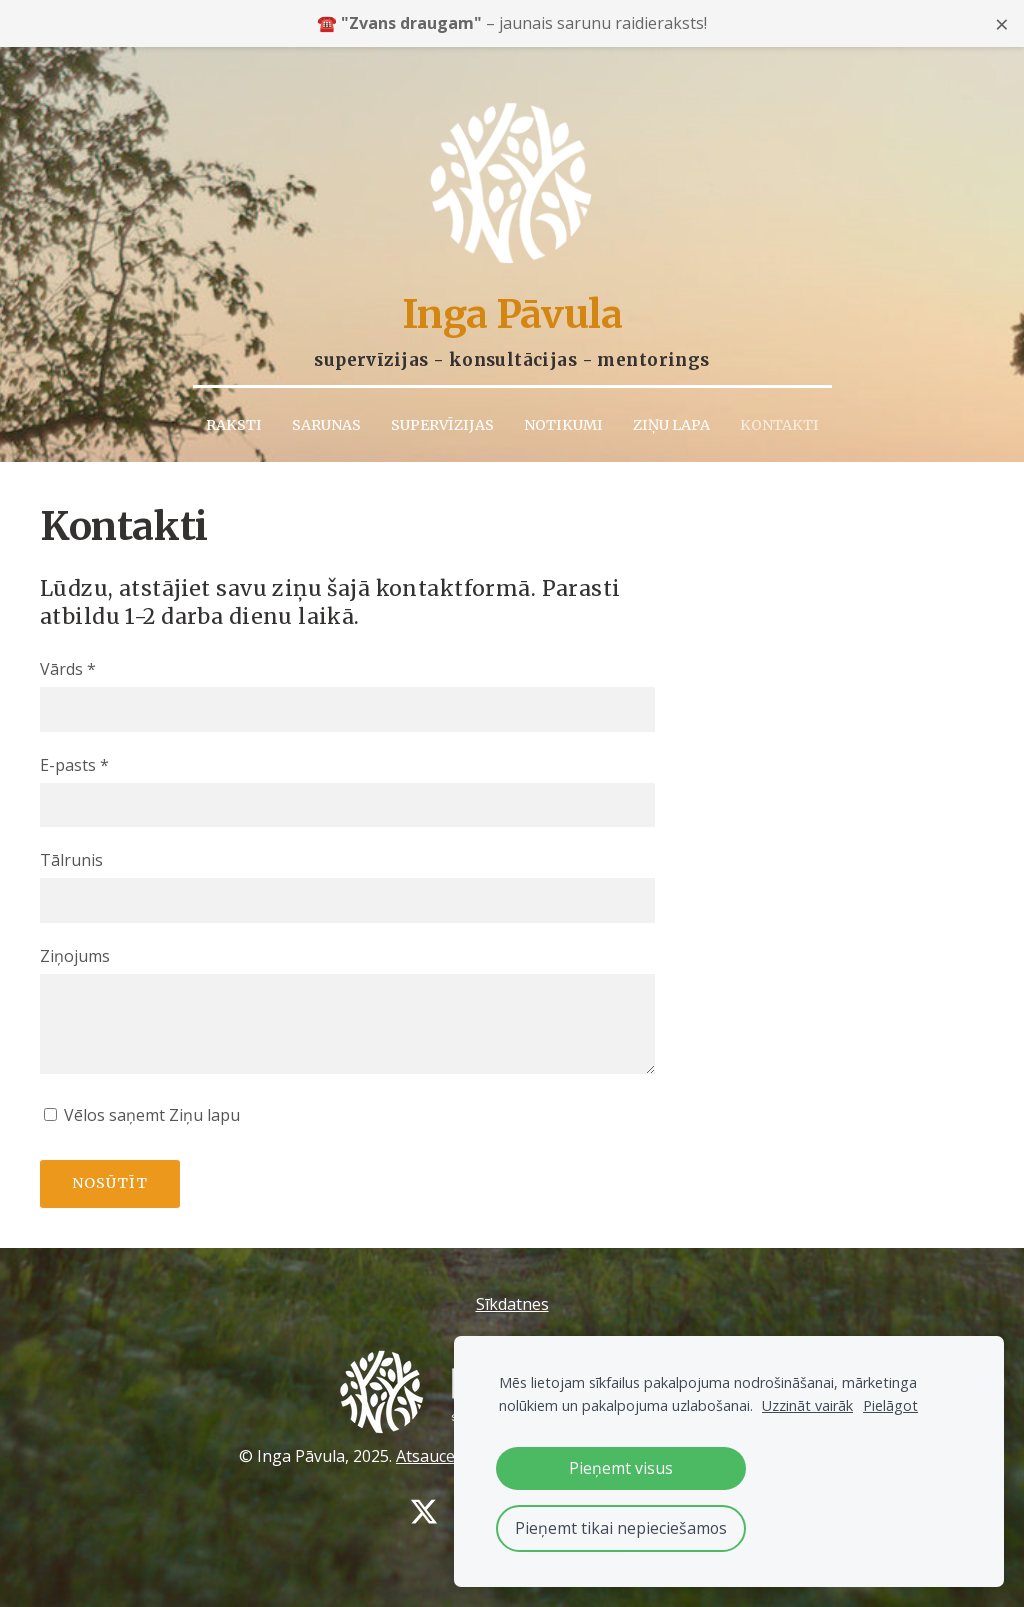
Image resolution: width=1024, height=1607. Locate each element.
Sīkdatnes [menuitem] (512, 1295)
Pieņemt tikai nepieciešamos (621, 1528)
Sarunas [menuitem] (326, 415)
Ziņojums (75, 946)
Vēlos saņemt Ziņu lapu (142, 1106)
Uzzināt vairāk (807, 1405)
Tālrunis (71, 851)
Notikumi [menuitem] (563, 415)
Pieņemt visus (621, 1468)
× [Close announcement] (1002, 23)
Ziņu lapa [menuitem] (671, 415)
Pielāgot (890, 1405)
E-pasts (74, 755)
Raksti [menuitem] (234, 415)
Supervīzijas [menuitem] (442, 415)
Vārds (68, 660)
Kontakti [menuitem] (779, 415)
